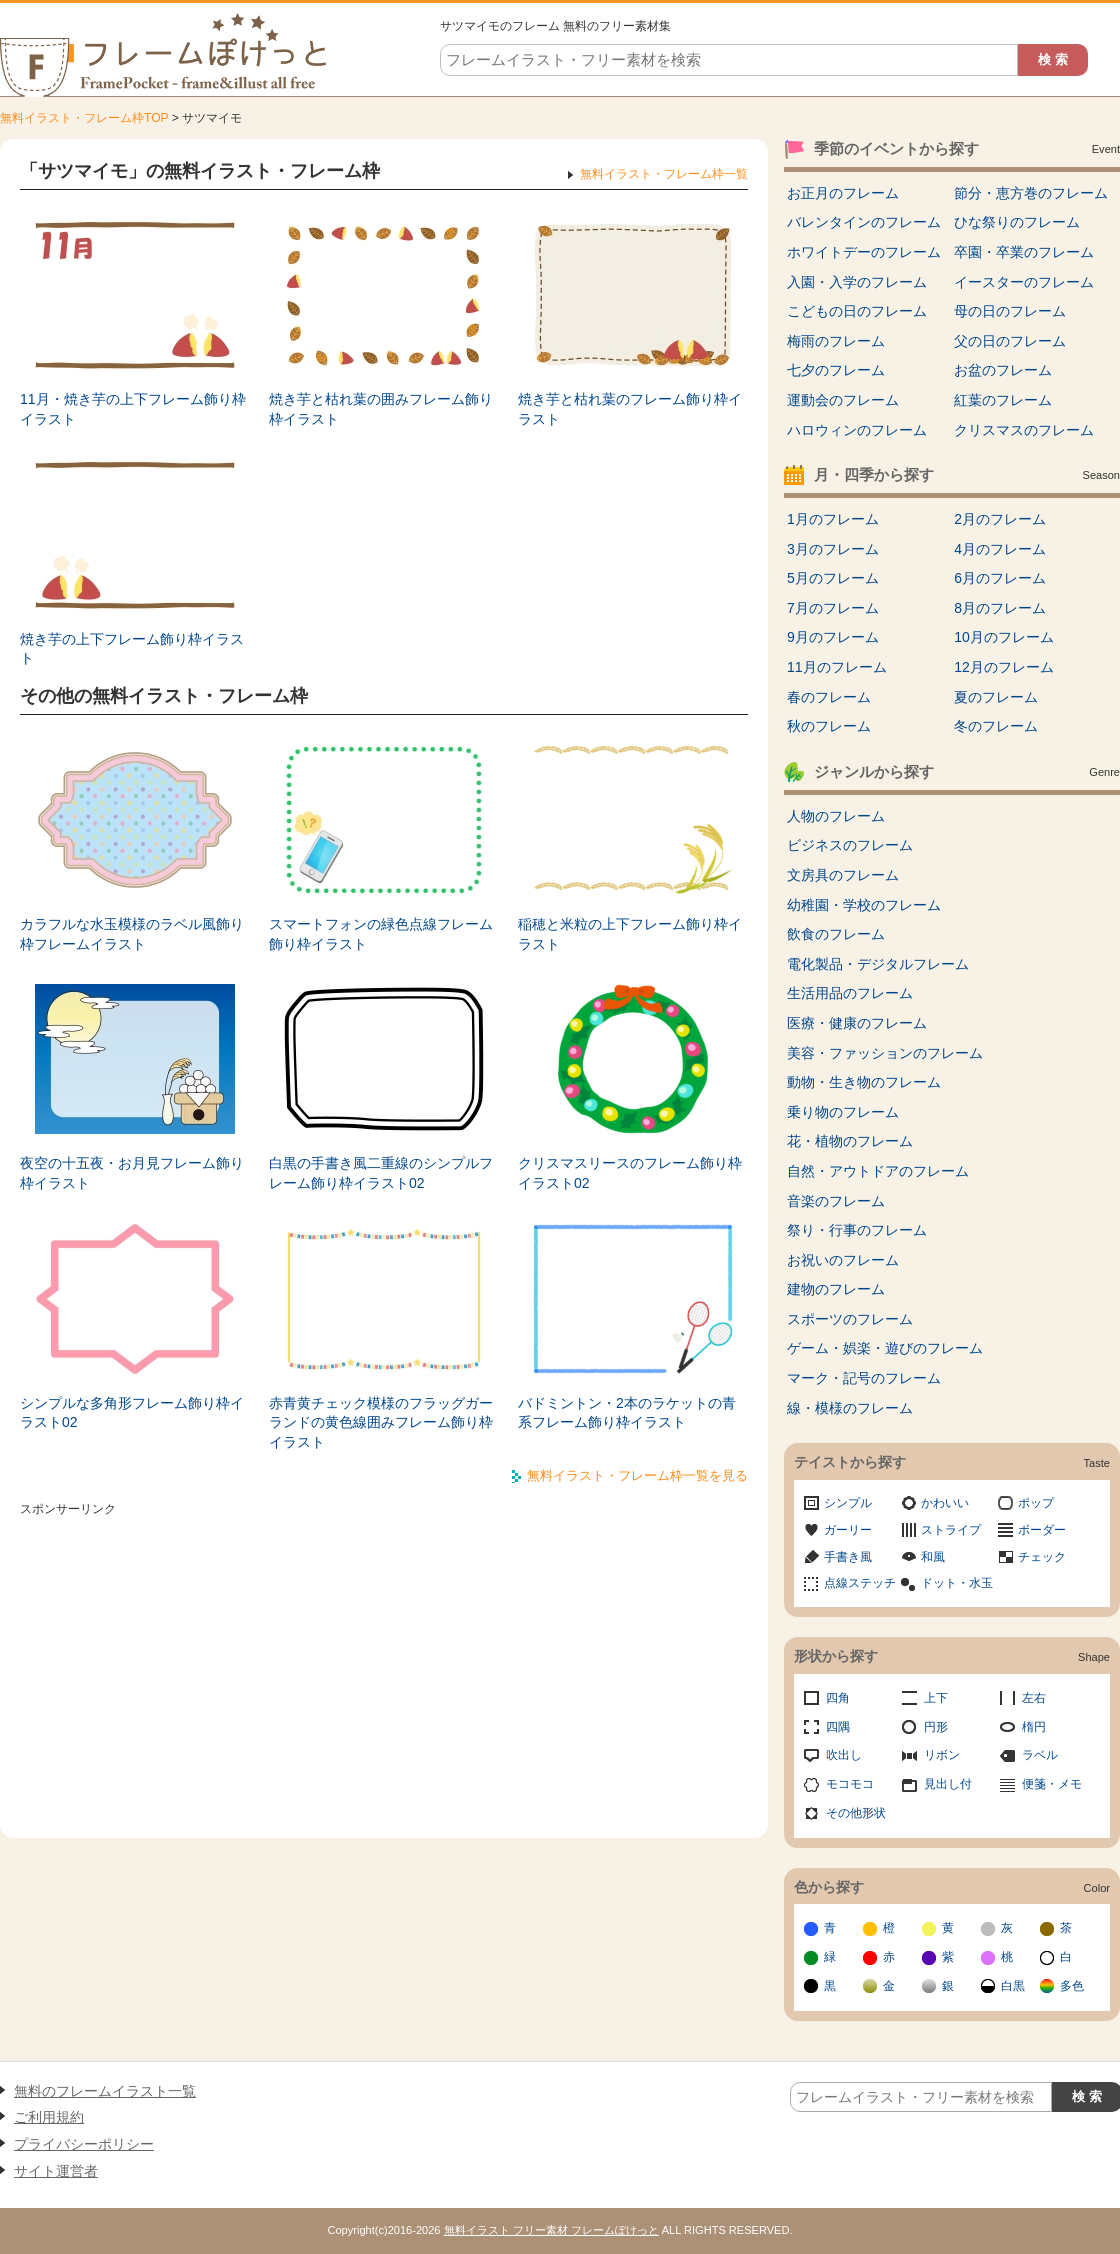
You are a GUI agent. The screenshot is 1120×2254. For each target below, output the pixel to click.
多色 (1072, 1986)
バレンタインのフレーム (864, 222)
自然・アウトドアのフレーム (878, 1171)
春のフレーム (829, 697)
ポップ (1036, 1503)
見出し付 (948, 1784)
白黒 (1013, 1986)
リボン (942, 1755)
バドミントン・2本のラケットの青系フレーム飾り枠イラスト (627, 1413)
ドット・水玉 (957, 1583)
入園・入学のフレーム (857, 282)
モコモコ (850, 1784)
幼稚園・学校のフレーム (864, 905)
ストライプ (951, 1530)
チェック (1042, 1557)
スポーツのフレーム (850, 1319)
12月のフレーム (1004, 667)
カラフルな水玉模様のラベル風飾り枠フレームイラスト (132, 934)
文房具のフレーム (843, 875)
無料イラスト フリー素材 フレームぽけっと (551, 2230)
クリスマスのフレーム (1024, 430)
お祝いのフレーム (843, 1260)
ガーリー (848, 1530)
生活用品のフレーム (850, 993)
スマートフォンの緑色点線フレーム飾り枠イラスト (381, 934)
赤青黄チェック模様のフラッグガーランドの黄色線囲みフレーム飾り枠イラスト (381, 1422)
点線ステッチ (860, 1583)
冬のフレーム (996, 726)
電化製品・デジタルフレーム (878, 964)
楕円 (1034, 1727)
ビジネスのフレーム (850, 845)
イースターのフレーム (1024, 282)
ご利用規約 (49, 2117)
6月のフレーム (1000, 578)
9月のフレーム (833, 637)
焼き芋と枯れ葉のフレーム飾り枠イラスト (630, 409)
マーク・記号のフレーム (864, 1378)
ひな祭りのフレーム (1017, 222)
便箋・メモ (1052, 1784)
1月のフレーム (833, 519)
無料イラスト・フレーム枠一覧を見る (637, 1475)
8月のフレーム (1000, 608)
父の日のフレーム (1010, 341)
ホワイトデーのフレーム (864, 252)
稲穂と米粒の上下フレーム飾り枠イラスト (630, 934)
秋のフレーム (829, 726)
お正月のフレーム (843, 193)
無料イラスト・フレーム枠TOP (84, 118)
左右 (1034, 1698)
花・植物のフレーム (850, 1141)
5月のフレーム (833, 578)
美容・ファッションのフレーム (885, 1053)
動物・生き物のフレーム (864, 1082)
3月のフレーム (833, 549)
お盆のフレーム (1003, 370)
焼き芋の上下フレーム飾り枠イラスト (132, 649)
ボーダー (1042, 1530)
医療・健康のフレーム (857, 1023)
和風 (933, 1557)
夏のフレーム (996, 697)
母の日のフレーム (1010, 311)
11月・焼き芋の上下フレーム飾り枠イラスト (133, 409)
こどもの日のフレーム (857, 311)
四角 (838, 1698)
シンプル (848, 1503)
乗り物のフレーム (843, 1112)
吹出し (844, 1755)
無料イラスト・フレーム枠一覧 (664, 174)
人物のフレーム (836, 816)
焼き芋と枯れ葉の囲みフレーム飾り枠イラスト (381, 409)
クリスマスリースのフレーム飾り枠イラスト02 (630, 1173)
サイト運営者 (56, 2171)
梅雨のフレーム (836, 341)
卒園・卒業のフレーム (1024, 252)
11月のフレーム (837, 667)
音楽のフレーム (836, 1201)
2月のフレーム (1000, 519)
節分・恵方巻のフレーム (1031, 193)
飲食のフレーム (836, 934)
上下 (936, 1698)
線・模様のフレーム (850, 1408)
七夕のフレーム (836, 370)
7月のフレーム (833, 608)
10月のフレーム (1004, 637)
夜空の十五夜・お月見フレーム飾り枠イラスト (132, 1173)
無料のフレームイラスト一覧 (105, 2091)
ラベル (1040, 1755)
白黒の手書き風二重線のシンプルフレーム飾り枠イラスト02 (381, 1173)
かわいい (945, 1503)
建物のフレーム (836, 1289)
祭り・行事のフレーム (857, 1230)
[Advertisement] (384, 1663)
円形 (936, 1727)
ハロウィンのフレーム (857, 430)
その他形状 (856, 1813)
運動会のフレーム (843, 400)
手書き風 (848, 1557)
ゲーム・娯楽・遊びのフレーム (885, 1348)
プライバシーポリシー (84, 2144)
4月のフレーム (1000, 549)
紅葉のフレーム (1003, 400)
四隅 (838, 1727)
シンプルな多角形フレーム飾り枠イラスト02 (132, 1413)
